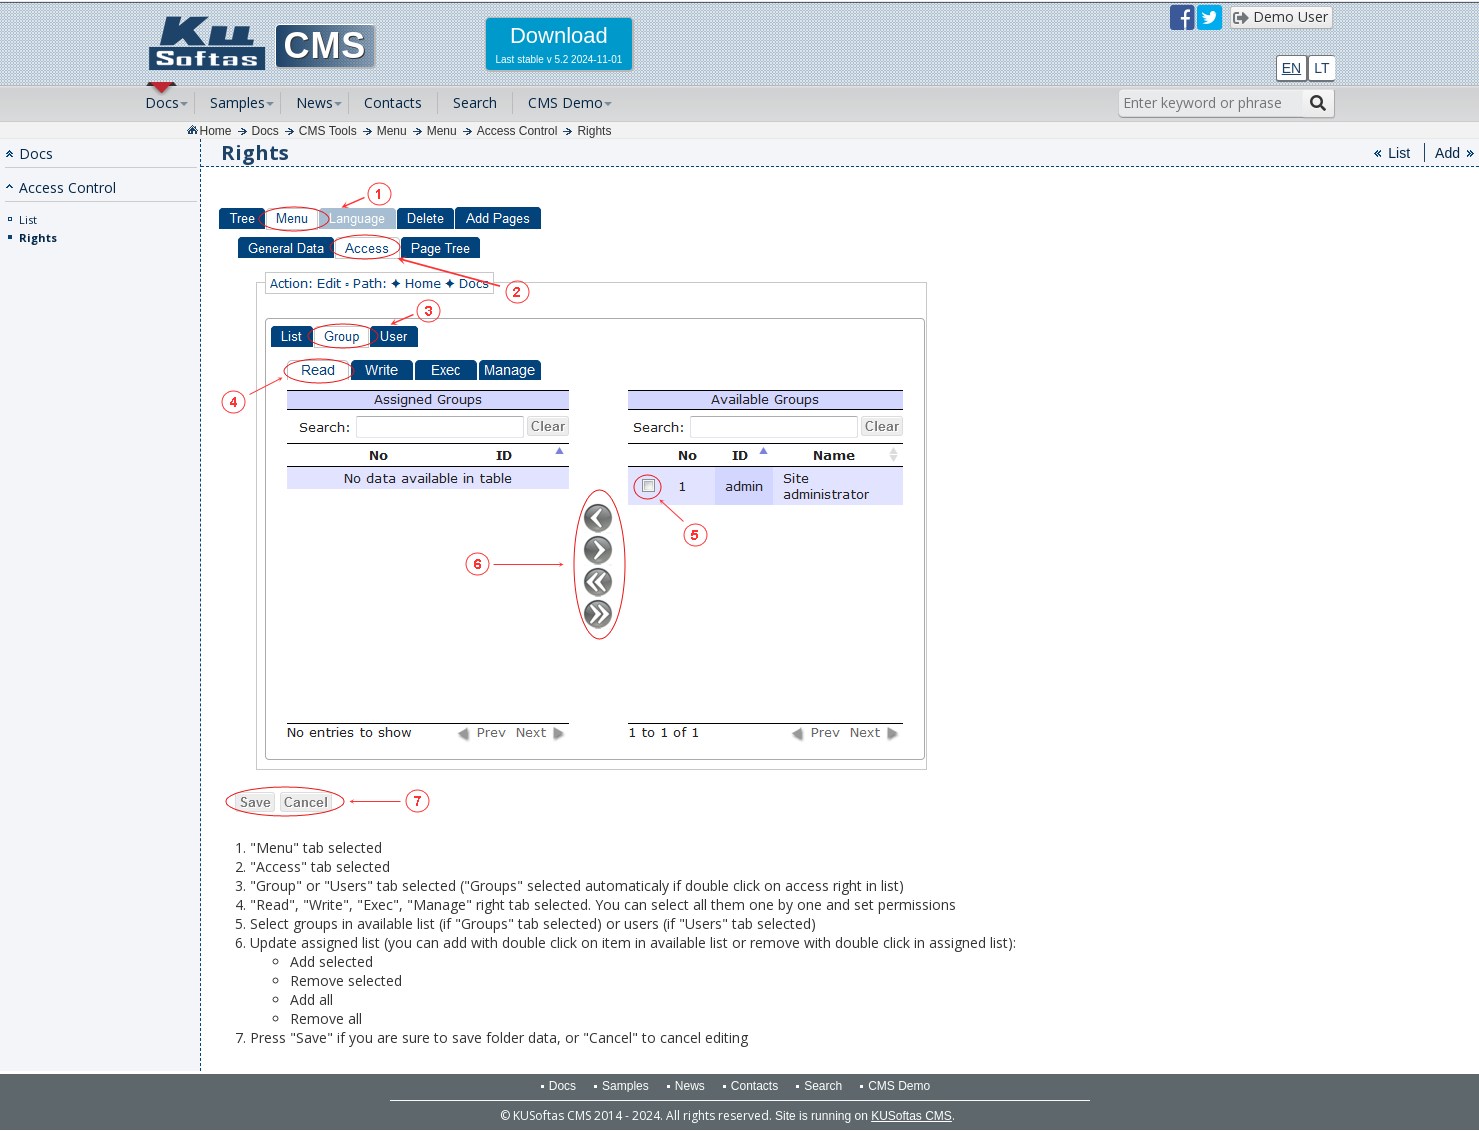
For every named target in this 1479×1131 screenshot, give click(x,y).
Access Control (517, 131)
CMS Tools (328, 131)
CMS (325, 45)
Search (475, 102)
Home (216, 131)
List (28, 219)
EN (1291, 68)
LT (1321, 68)
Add (1447, 153)
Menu (392, 131)
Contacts (393, 102)
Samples (237, 102)
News (314, 102)
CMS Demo (565, 102)
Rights (594, 131)
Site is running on (863, 1116)
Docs (162, 102)
